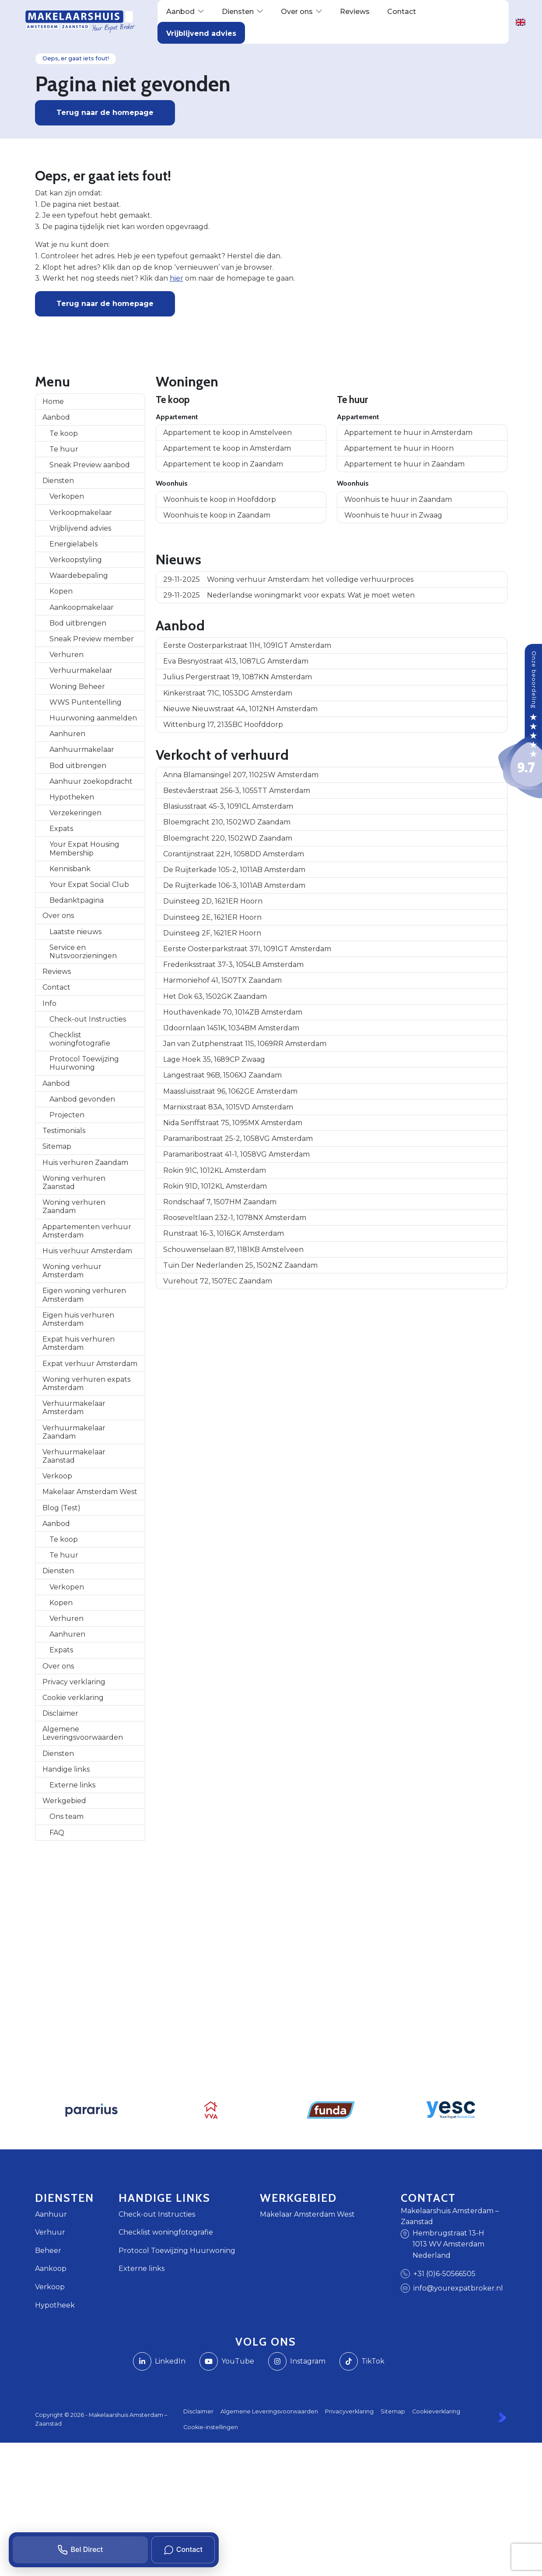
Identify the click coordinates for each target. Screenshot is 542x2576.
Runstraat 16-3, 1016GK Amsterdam (223, 1233)
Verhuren (66, 654)
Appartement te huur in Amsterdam (408, 432)
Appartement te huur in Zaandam (404, 464)
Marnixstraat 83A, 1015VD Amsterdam (228, 1107)
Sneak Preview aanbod (89, 465)
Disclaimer (60, 1713)
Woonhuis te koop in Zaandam (216, 515)
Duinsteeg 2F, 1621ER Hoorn (212, 933)
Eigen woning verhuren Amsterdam (84, 1294)
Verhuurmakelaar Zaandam (73, 1432)
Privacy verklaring (73, 1682)
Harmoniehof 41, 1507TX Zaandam (222, 980)
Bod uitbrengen (77, 623)
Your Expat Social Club (89, 884)
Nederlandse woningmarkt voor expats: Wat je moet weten (289, 595)
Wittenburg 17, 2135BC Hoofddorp (223, 724)
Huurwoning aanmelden (93, 718)
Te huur (63, 449)
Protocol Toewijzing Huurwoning (84, 1063)
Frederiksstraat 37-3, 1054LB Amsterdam (233, 964)
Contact (56, 987)
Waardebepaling (78, 575)
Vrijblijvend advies (80, 528)
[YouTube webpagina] (226, 2361)
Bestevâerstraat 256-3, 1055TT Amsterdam (236, 790)
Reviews (56, 971)
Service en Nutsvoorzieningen (83, 951)
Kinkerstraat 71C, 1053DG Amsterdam (227, 693)
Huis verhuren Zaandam (85, 1162)
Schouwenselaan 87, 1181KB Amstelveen (233, 1249)
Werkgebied (64, 1801)
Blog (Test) (61, 1508)
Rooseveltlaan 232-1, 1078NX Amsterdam (234, 1217)
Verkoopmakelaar (80, 512)
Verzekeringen (75, 813)
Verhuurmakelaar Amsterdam (73, 1407)
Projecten (66, 1115)
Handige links (66, 1769)
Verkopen (66, 496)
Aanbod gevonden (82, 1099)
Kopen (61, 591)
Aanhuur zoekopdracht (91, 781)
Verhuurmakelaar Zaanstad (73, 1456)
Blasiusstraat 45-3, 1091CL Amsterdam (228, 806)
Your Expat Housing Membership (84, 848)
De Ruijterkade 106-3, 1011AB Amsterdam (234, 885)
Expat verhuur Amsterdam (89, 1363)
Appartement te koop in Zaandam (223, 464)
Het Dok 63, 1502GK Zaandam (215, 996)
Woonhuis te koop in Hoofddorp (219, 499)
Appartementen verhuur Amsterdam (86, 1231)
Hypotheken (71, 797)
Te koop (63, 433)
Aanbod (56, 417)
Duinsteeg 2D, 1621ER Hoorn (212, 901)
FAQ (56, 1833)
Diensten (58, 480)
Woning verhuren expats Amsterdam (86, 1383)
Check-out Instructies (87, 1019)
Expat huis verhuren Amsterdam (78, 1343)
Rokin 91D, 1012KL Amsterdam (215, 1186)
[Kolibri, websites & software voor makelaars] (502, 2417)
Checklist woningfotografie (79, 1039)
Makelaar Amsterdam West (89, 1492)
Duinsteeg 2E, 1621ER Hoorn (212, 917)
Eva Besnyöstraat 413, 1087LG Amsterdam (235, 661)
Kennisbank (70, 869)
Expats (61, 828)
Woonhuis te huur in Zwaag (393, 515)
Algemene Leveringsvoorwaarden (82, 1733)
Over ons (58, 915)
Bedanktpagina (76, 900)
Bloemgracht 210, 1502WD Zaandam (226, 822)
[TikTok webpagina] (362, 2361)
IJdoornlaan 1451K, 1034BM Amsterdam (231, 1028)
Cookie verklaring (73, 1697)
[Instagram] (296, 2361)
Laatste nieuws (75, 932)
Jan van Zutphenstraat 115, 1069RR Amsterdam (244, 1043)
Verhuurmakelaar (80, 670)
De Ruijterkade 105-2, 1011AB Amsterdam (234, 870)
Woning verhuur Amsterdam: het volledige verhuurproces (288, 579)
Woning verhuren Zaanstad (73, 1182)
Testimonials (63, 1130)
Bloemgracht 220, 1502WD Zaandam (227, 838)
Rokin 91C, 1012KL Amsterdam (214, 1170)
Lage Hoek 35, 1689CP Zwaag (214, 1059)
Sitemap (56, 1146)
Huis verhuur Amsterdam (87, 1251)
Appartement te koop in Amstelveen (227, 432)
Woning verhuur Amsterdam (71, 1270)
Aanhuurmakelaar (81, 749)
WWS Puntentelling (85, 702)
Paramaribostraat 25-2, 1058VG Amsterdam (238, 1138)
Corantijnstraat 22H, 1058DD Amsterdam (233, 854)
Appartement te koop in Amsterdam (227, 448)
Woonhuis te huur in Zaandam (398, 499)
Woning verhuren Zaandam (73, 1206)
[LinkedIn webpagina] (159, 2361)
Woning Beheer (77, 686)
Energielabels (73, 544)
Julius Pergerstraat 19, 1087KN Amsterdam (237, 677)
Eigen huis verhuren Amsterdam (78, 1319)
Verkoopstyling (75, 560)
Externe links (72, 1785)
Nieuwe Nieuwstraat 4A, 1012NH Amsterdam (240, 709)
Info (49, 1003)
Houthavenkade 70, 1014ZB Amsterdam (232, 1012)
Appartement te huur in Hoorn (399, 448)
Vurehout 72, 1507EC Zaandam (217, 1281)
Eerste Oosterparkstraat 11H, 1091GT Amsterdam (247, 645)
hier (176, 278)
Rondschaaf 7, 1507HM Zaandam (219, 1202)
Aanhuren (67, 734)
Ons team (66, 1816)
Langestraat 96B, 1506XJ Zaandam (222, 1075)
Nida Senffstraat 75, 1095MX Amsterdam (232, 1123)
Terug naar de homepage (105, 112)
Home (53, 401)
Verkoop (57, 1476)
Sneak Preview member (91, 639)
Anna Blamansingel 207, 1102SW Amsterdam (240, 775)
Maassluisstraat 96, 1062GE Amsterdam (230, 1091)
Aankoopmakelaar (81, 607)
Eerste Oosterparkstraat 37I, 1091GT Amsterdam (247, 949)
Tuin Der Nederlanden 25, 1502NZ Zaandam (240, 1265)
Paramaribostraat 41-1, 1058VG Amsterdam (236, 1154)
